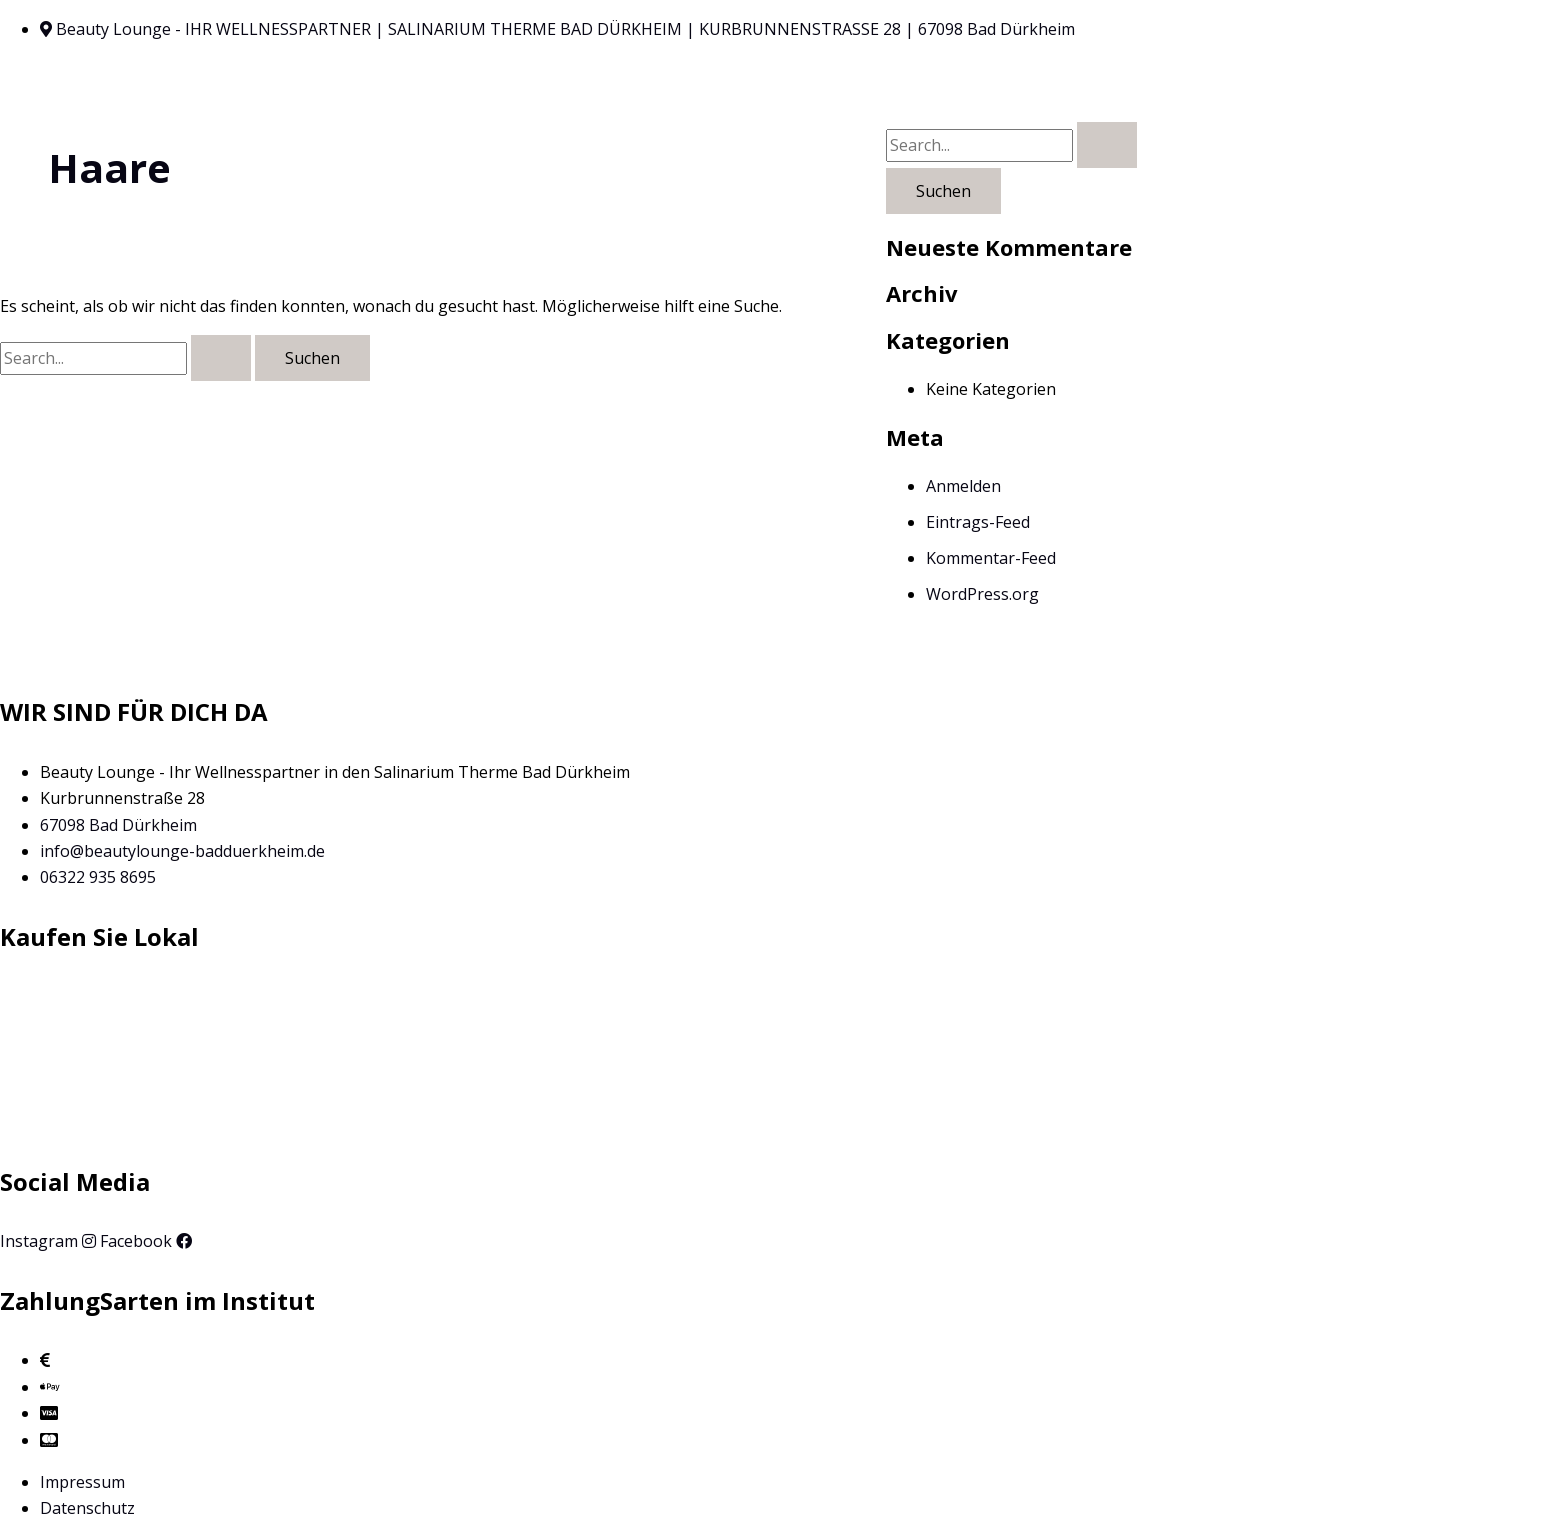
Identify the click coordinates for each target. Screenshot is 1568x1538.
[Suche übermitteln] (221, 358)
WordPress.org (982, 594)
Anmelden (963, 486)
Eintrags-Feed (978, 522)
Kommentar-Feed (991, 558)
